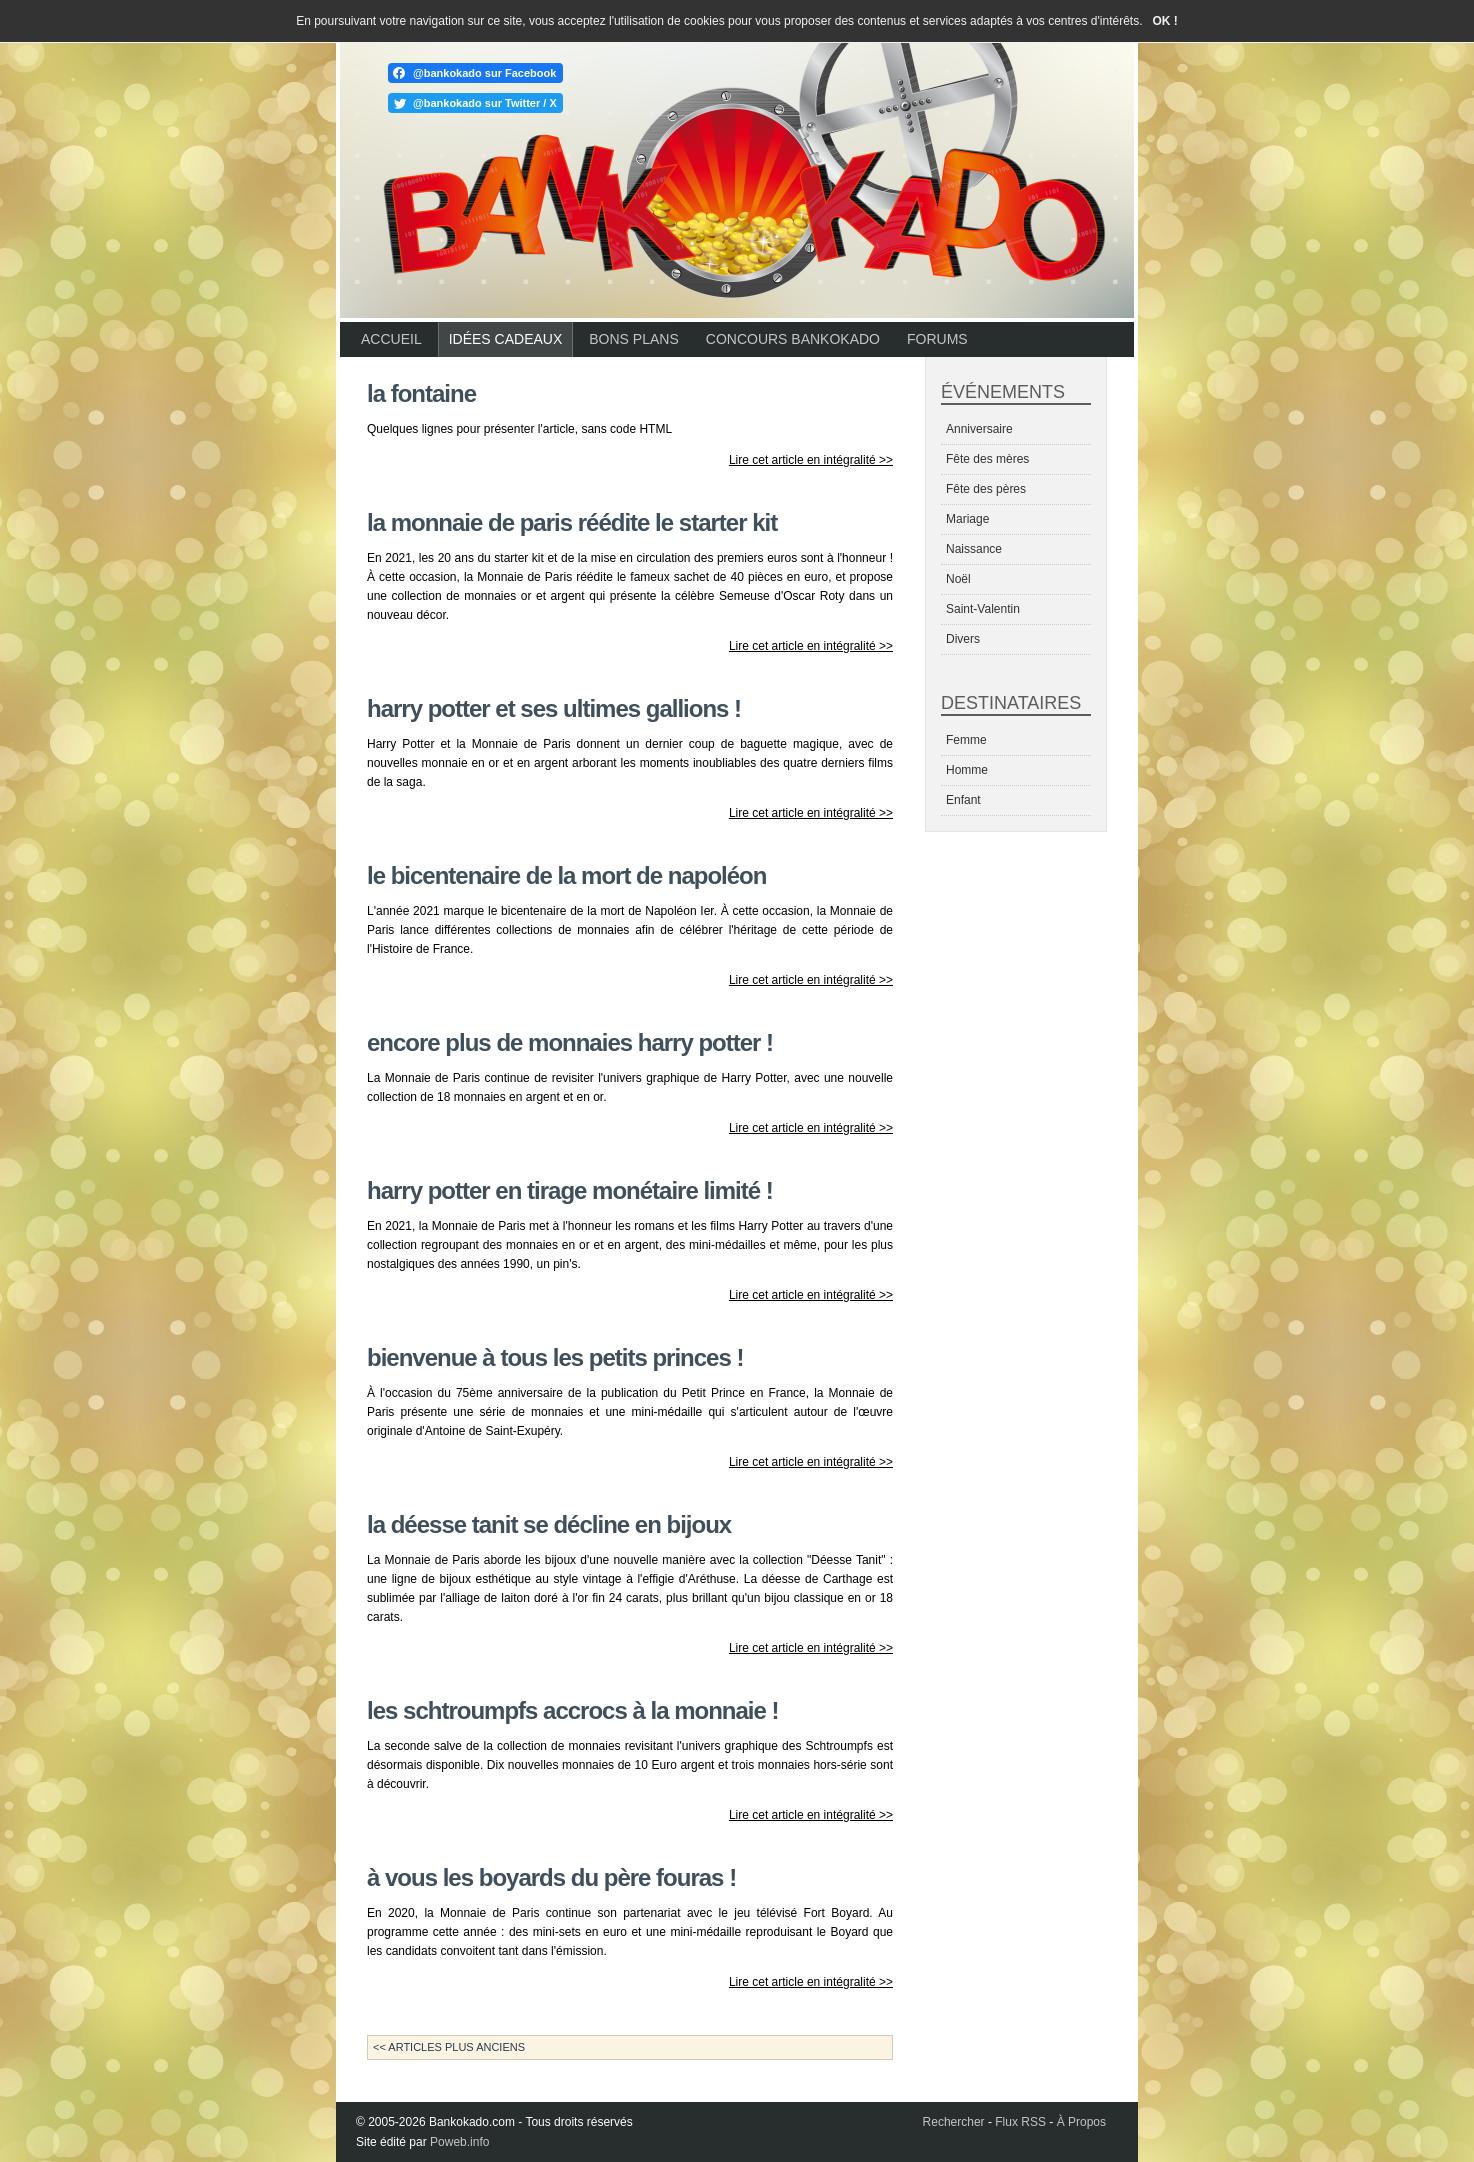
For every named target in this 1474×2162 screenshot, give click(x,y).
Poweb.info (459, 2142)
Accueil (391, 339)
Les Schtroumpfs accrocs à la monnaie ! (573, 1710)
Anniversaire (979, 429)
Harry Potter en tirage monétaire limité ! (570, 1190)
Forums (937, 339)
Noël (958, 579)
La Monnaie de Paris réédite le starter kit (572, 522)
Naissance (974, 549)
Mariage (967, 519)
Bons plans (633, 339)
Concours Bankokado (793, 339)
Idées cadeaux (506, 339)
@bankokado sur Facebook (484, 73)
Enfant (963, 800)
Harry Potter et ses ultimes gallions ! (554, 708)
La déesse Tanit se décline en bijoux (549, 1524)
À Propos (1081, 2122)
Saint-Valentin (983, 609)
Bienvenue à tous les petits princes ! (555, 1357)
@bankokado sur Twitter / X (485, 103)
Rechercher (954, 2122)
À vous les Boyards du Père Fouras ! (551, 1877)
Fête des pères (986, 489)
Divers (963, 639)
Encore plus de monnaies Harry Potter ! (570, 1042)
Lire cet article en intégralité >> (811, 460)
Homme (967, 770)
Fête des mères (987, 459)
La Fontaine (421, 393)
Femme (966, 740)
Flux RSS (1020, 2122)
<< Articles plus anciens (449, 2047)
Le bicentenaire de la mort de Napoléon (566, 875)
